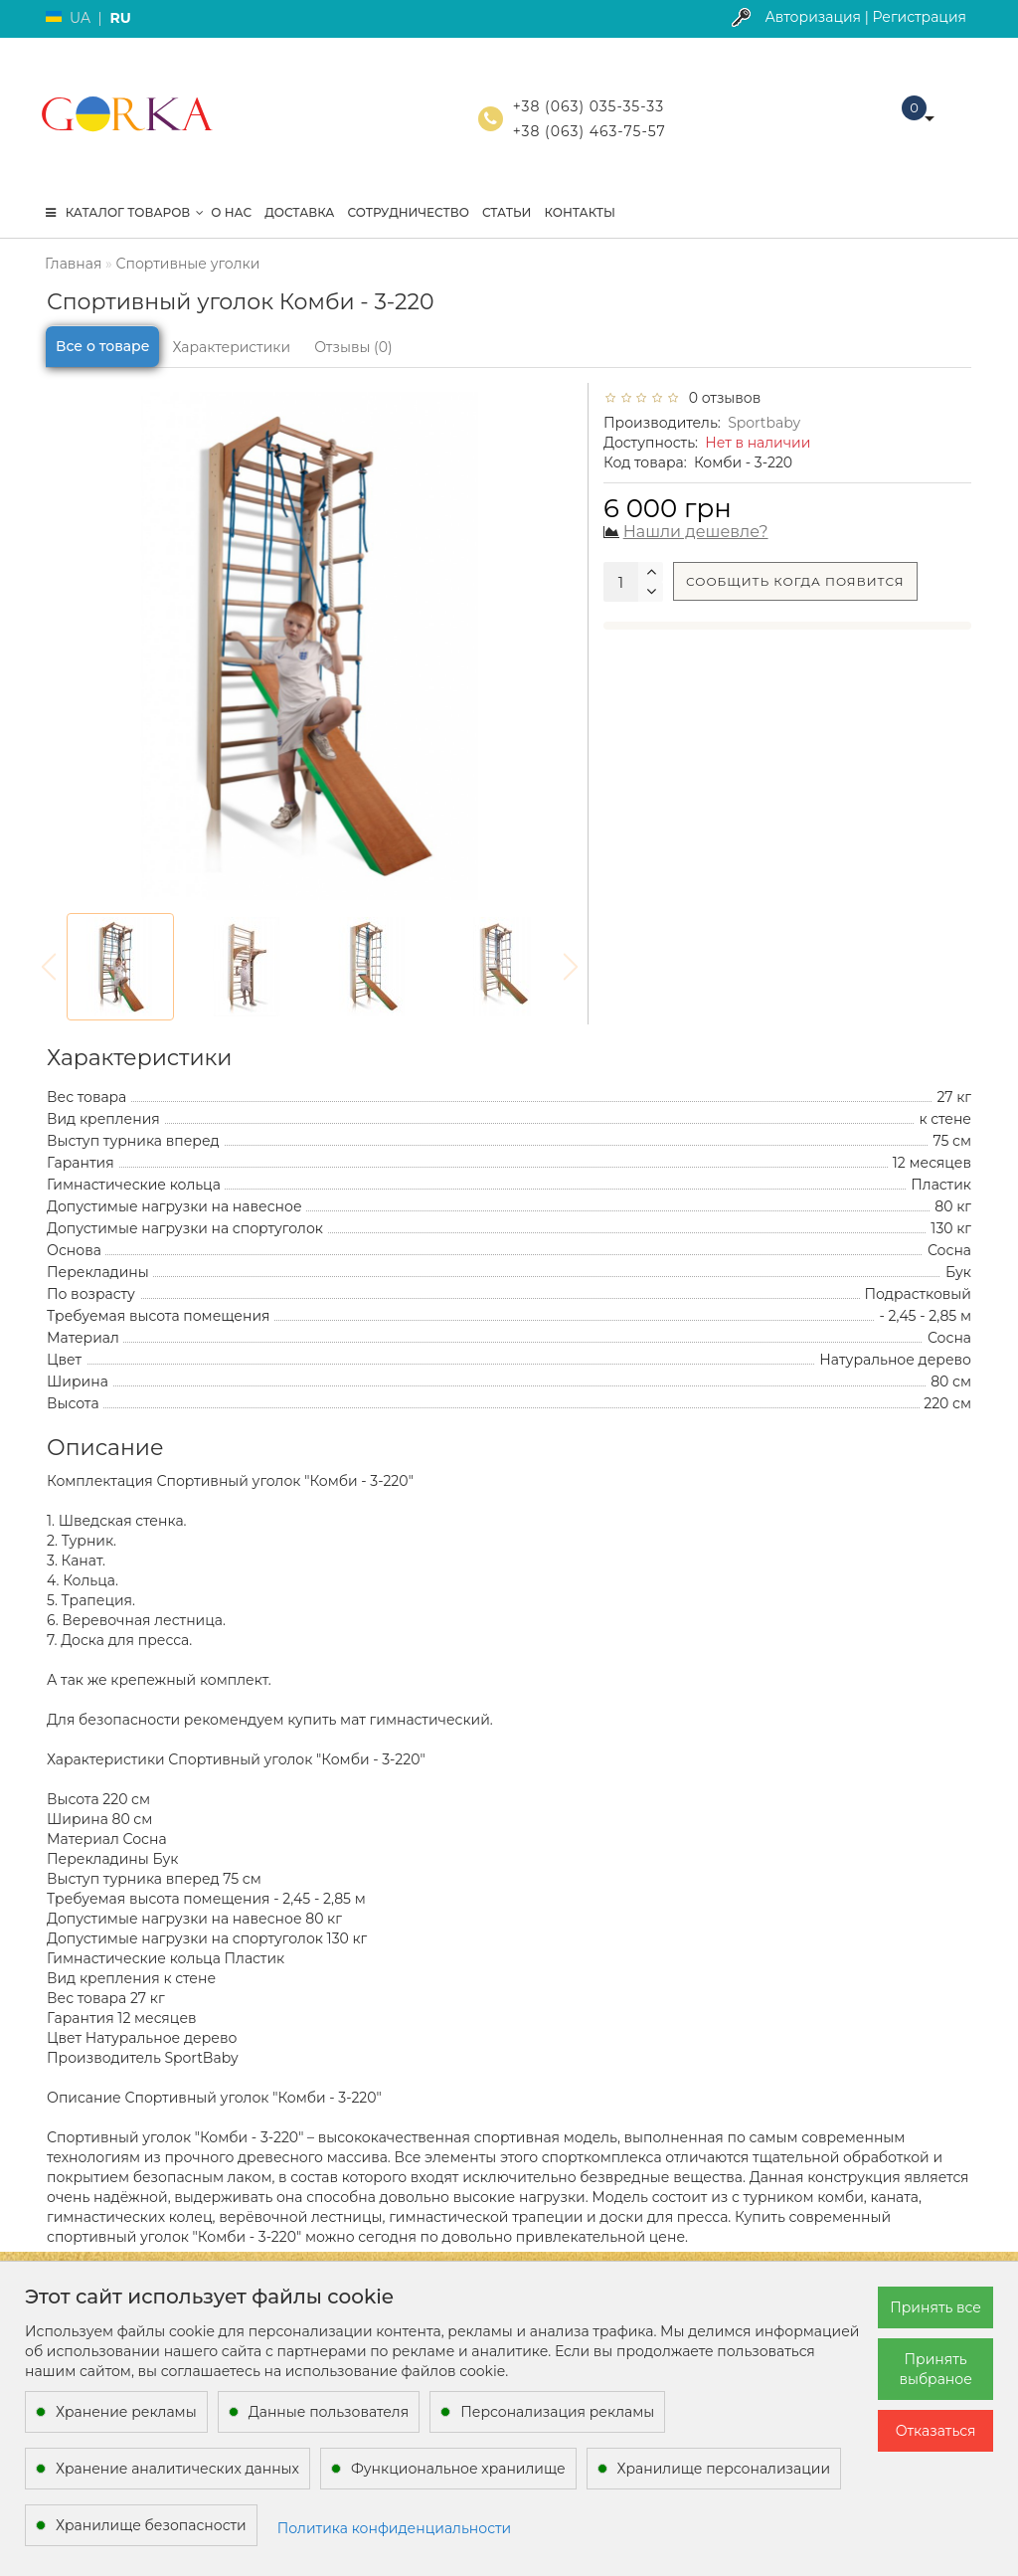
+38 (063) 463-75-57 (589, 131)
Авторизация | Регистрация (865, 17)
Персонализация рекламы (557, 2412)
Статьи (507, 212)
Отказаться (936, 2431)
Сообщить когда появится (795, 581)
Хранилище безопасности (151, 2525)
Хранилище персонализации (723, 2469)
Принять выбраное (935, 2369)
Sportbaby (764, 423)
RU (119, 18)
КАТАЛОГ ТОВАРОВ (125, 212)
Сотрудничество (407, 212)
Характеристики (231, 347)
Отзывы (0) (353, 347)
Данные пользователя (329, 2412)
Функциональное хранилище (458, 2469)
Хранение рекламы (126, 2412)
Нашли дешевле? (695, 531)
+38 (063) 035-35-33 (588, 106)
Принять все (935, 2307)
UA (80, 18)
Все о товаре (102, 346)
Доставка (299, 212)
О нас (231, 212)
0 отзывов (721, 398)
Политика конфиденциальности (394, 2528)
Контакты (579, 212)
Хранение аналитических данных (177, 2469)
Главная (73, 264)
